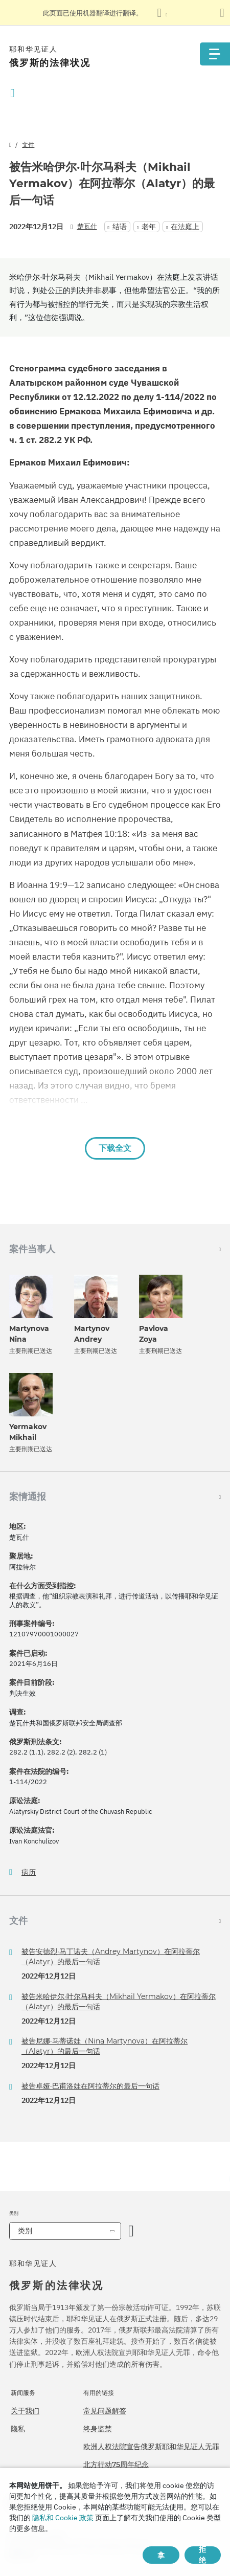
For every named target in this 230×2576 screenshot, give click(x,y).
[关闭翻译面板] (222, 12)
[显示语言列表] (162, 13)
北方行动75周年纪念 (116, 2464)
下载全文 (115, 1148)
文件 (28, 144)
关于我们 (25, 2410)
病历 (28, 1872)
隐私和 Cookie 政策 (63, 2517)
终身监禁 (97, 2428)
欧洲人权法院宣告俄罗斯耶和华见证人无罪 (151, 2446)
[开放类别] (131, 2231)
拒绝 (202, 2555)
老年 (149, 226)
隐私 (18, 2428)
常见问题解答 (104, 2410)
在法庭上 (185, 226)
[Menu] (214, 53)
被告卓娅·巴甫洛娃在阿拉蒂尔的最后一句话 (90, 2086)
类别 (25, 2230)
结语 (119, 226)
